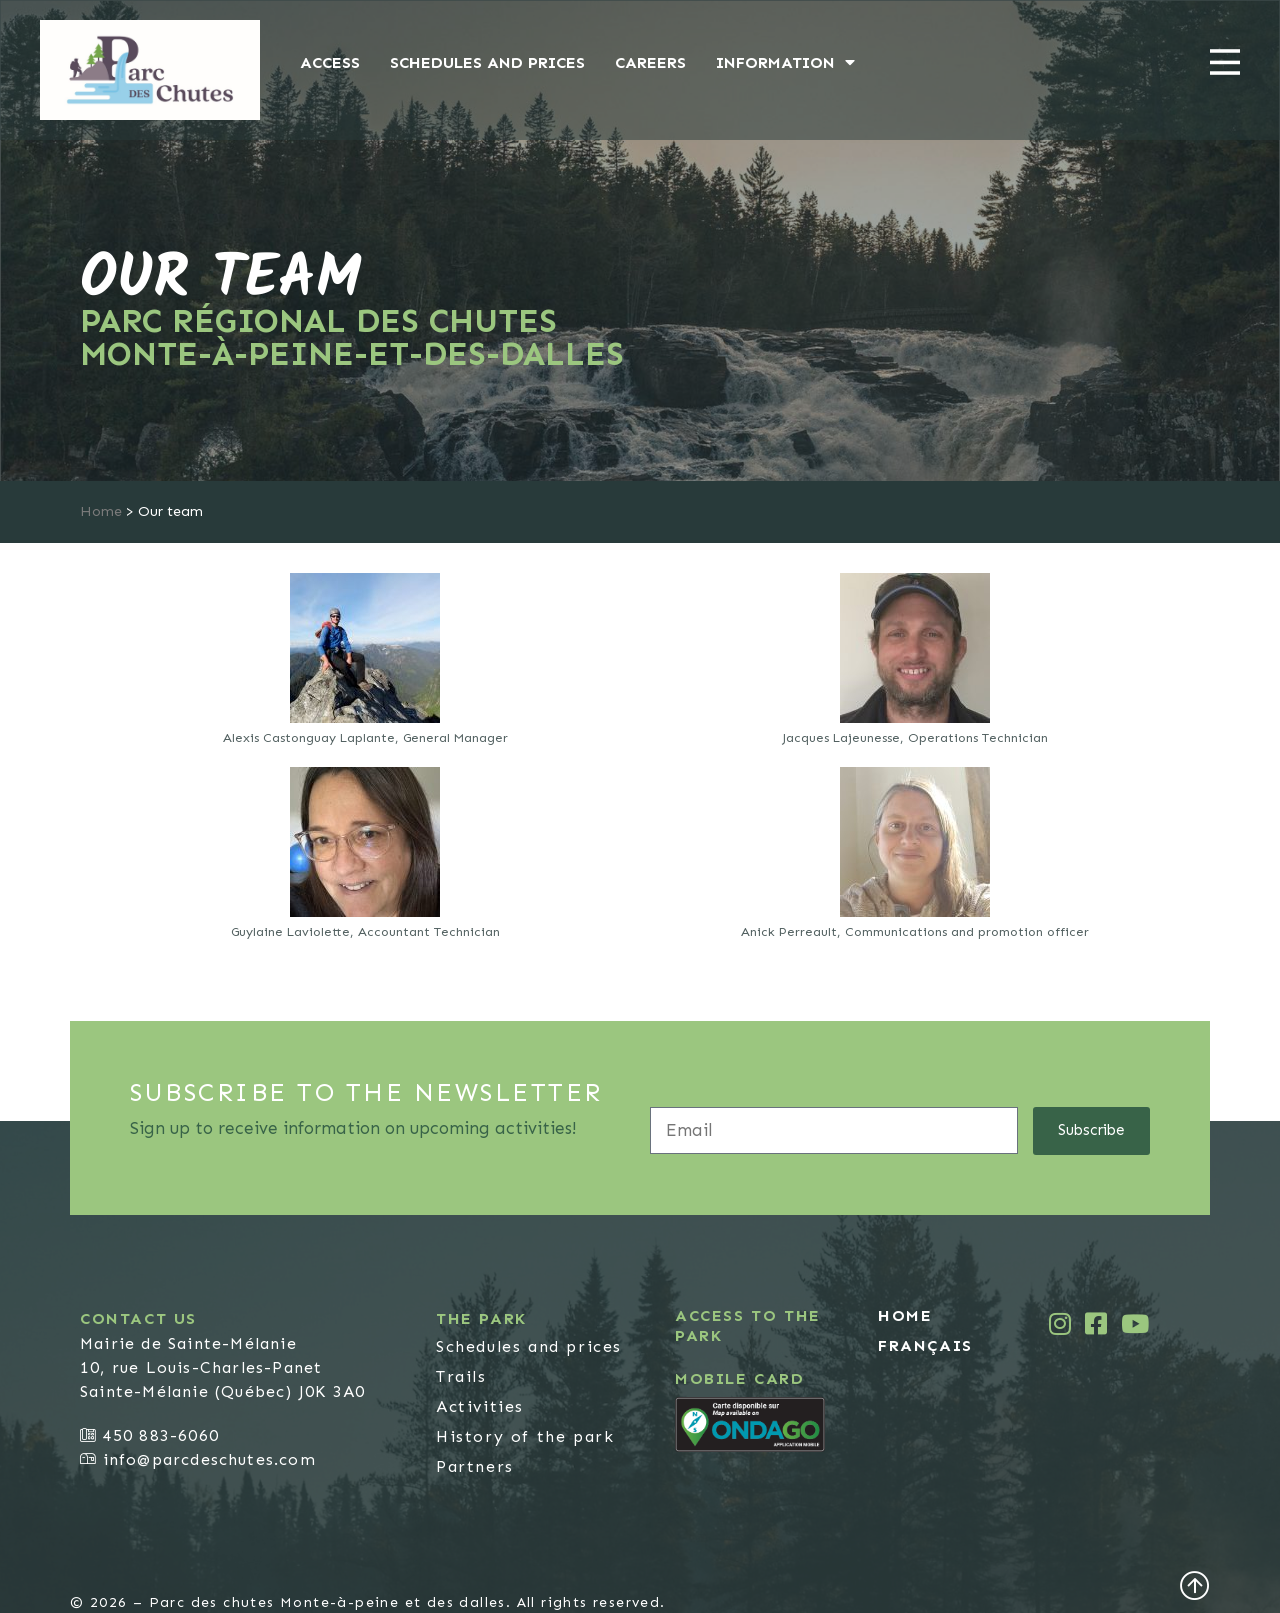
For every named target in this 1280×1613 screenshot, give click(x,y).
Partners (475, 1466)
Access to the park (748, 1325)
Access (330, 62)
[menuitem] (953, 1346)
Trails (461, 1376)
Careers (650, 62)
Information (785, 63)
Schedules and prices (487, 62)
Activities (480, 1406)
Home (101, 511)
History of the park (525, 1436)
